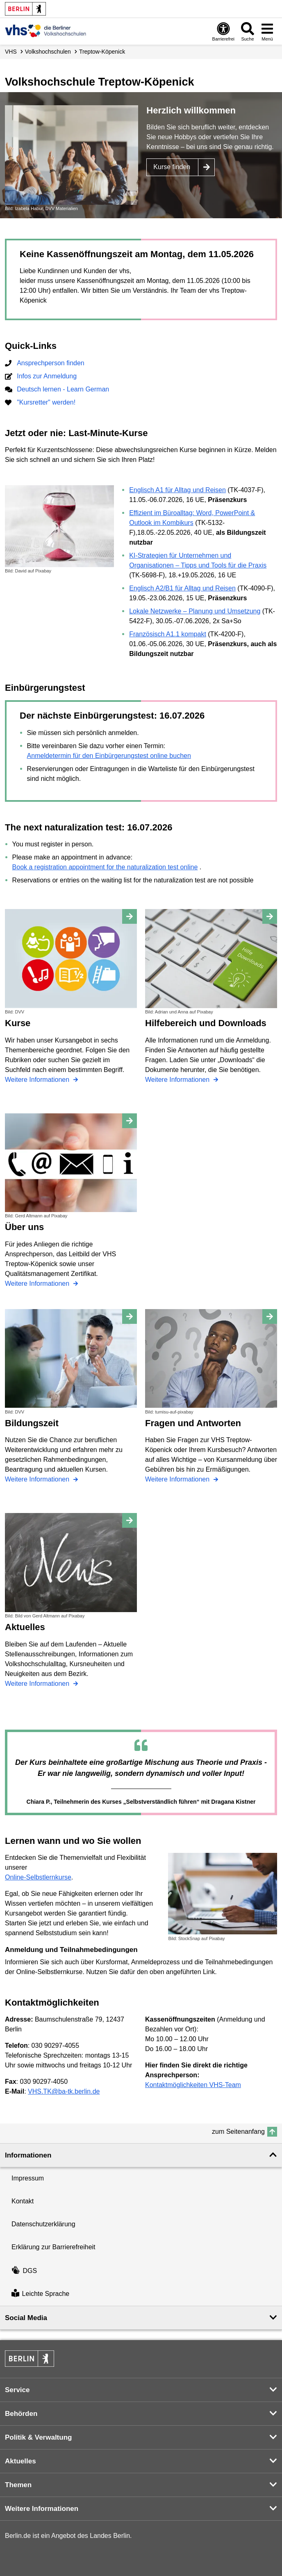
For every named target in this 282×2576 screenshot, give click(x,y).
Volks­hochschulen (48, 51)
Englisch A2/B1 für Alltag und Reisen (182, 588)
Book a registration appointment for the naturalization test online (105, 867)
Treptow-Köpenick (102, 51)
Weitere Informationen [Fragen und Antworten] (178, 1479)
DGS (24, 2270)
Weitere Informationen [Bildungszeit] (38, 1479)
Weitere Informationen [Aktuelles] (38, 1683)
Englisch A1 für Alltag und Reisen (177, 489)
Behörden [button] (21, 2414)
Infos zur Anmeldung (47, 376)
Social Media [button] (26, 2318)
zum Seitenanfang (238, 2131)
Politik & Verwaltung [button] (38, 2437)
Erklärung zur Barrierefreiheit (53, 2247)
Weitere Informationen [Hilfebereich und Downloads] (178, 1079)
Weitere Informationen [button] (41, 2509)
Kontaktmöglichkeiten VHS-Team (193, 2084)
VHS (11, 51)
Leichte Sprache (40, 2294)
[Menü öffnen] (267, 31)
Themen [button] (18, 2485)
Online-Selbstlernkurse (38, 1877)
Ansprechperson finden (50, 363)
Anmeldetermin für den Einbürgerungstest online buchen (109, 755)
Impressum (27, 2178)
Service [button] (17, 2390)
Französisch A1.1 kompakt (167, 634)
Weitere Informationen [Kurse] (38, 1079)
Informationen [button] (28, 2155)
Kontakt (22, 2201)
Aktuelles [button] (20, 2461)
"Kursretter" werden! (46, 402)
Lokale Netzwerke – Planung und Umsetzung (194, 611)
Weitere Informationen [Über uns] (38, 1283)
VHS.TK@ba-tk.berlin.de (64, 2091)
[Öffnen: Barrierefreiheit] (223, 31)
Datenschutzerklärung (43, 2224)
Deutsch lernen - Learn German (63, 389)
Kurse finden (171, 166)
